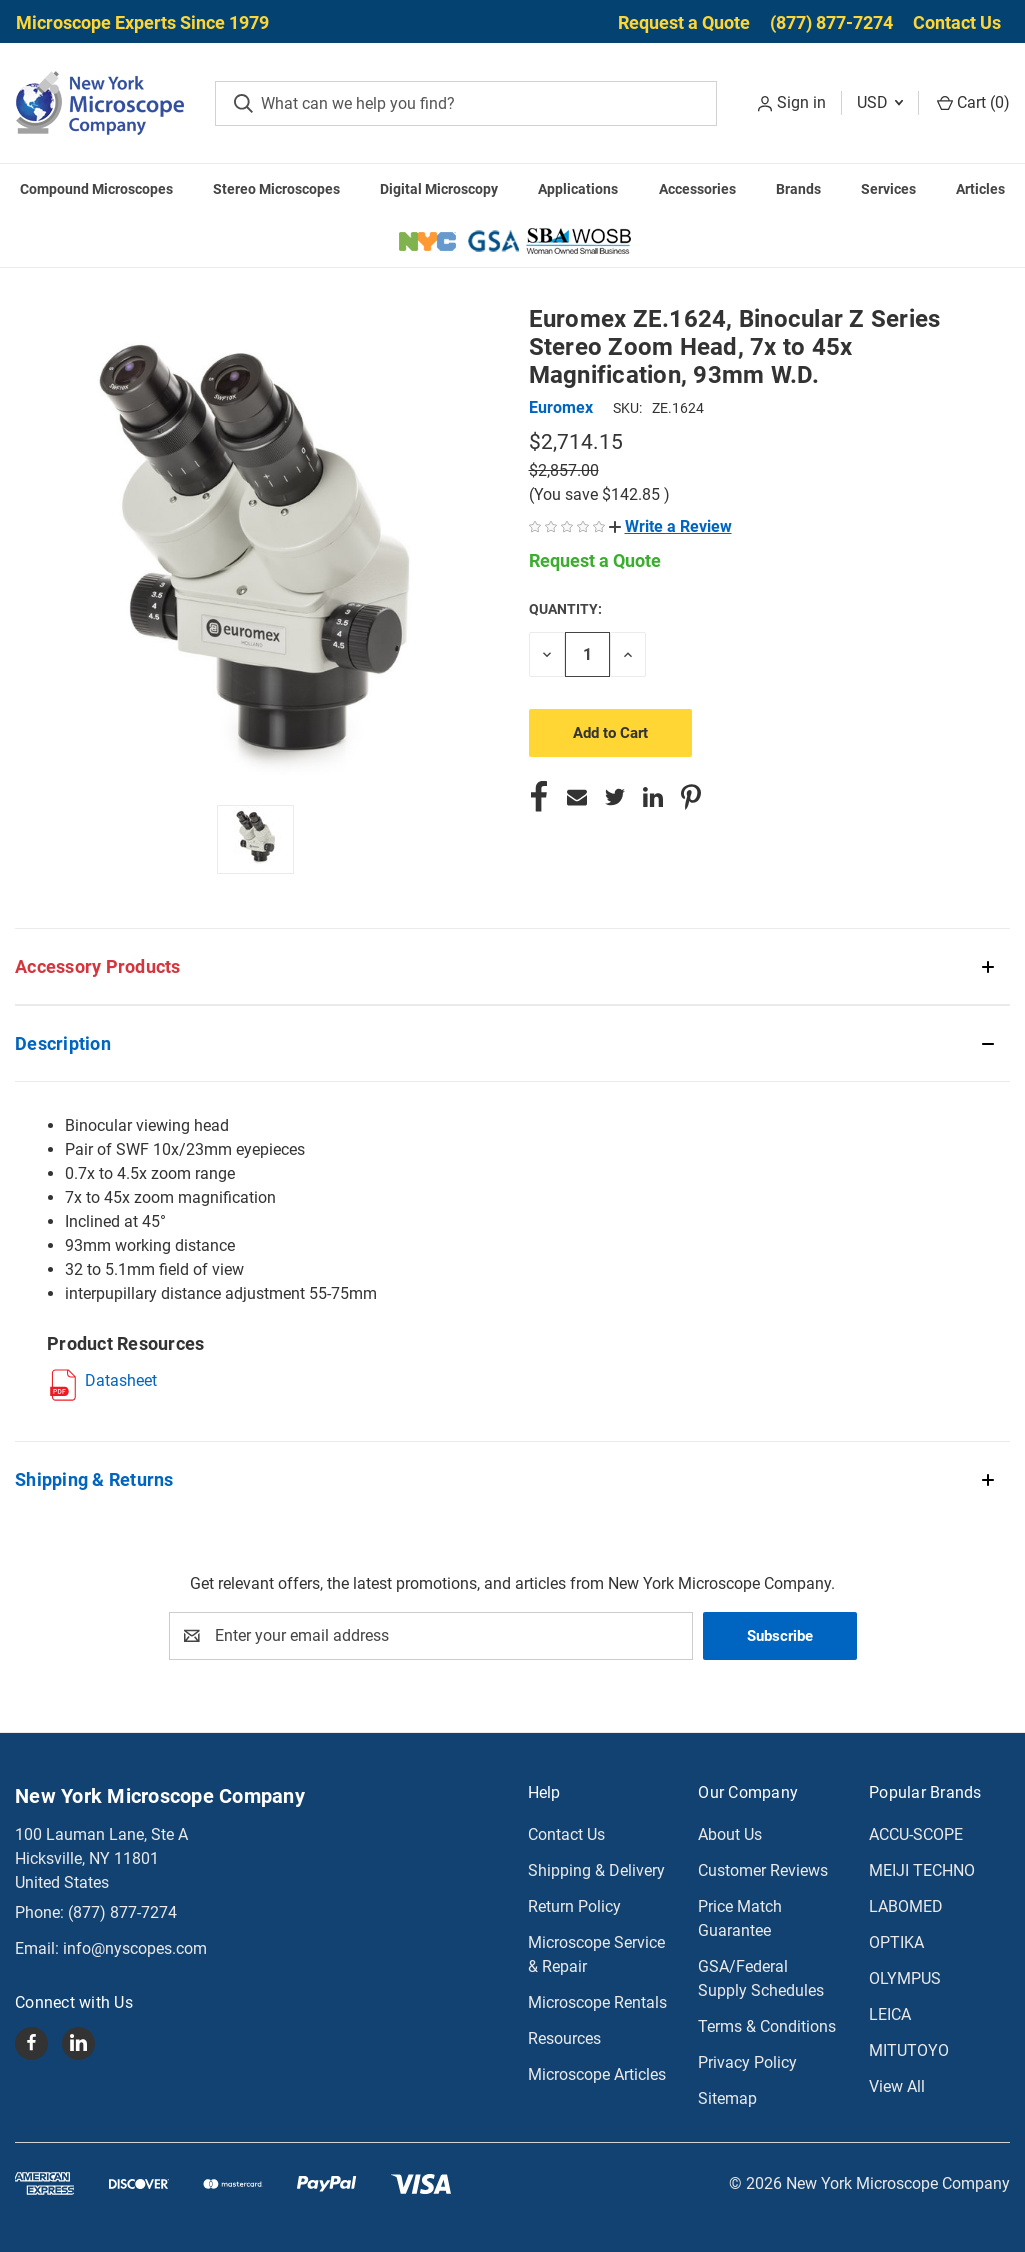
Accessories (697, 189)
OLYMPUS (905, 1978)
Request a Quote (684, 22)
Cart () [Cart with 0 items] (973, 102)
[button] (670, 526)
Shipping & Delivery (596, 1870)
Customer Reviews (763, 1870)
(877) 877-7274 (831, 22)
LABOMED (906, 1906)
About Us (730, 1834)
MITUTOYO (909, 2050)
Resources (564, 2038)
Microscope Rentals (597, 2002)
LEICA (890, 2014)
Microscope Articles (597, 2074)
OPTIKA (896, 1942)
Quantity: (565, 609)
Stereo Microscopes (276, 189)
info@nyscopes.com (135, 1948)
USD (880, 102)
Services (888, 189)
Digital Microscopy (439, 189)
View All (897, 2086)
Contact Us (957, 22)
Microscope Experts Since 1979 (142, 22)
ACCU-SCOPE (916, 1834)
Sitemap (727, 2098)
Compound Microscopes (96, 189)
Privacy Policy (747, 2062)
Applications (578, 189)
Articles (980, 189)
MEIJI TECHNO (922, 1870)
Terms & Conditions (767, 2026)
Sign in (801, 102)
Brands (798, 189)
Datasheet (121, 1380)
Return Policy (574, 1906)
